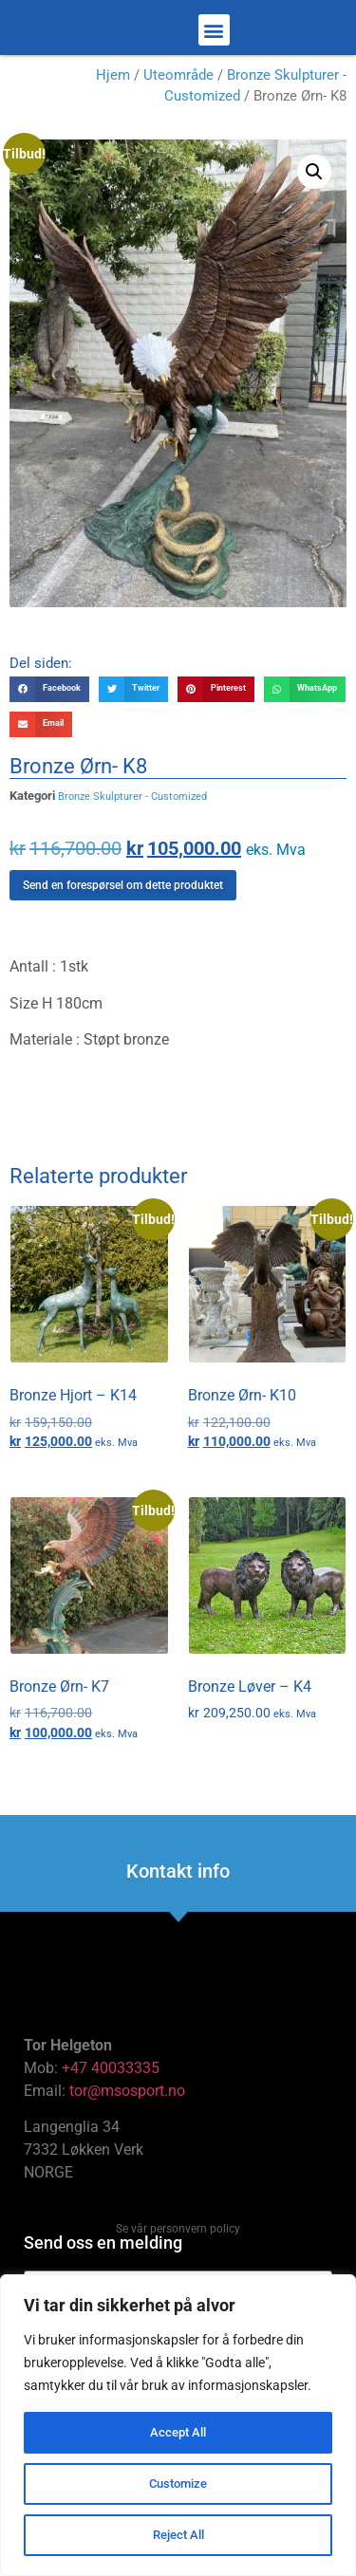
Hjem (113, 89)
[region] (178, 2425)
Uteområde (178, 89)
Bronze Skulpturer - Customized (132, 811)
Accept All (178, 2432)
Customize (178, 2484)
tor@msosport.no (129, 2105)
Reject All (178, 2535)
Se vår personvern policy (178, 2243)
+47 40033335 (110, 2082)
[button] (214, 37)
